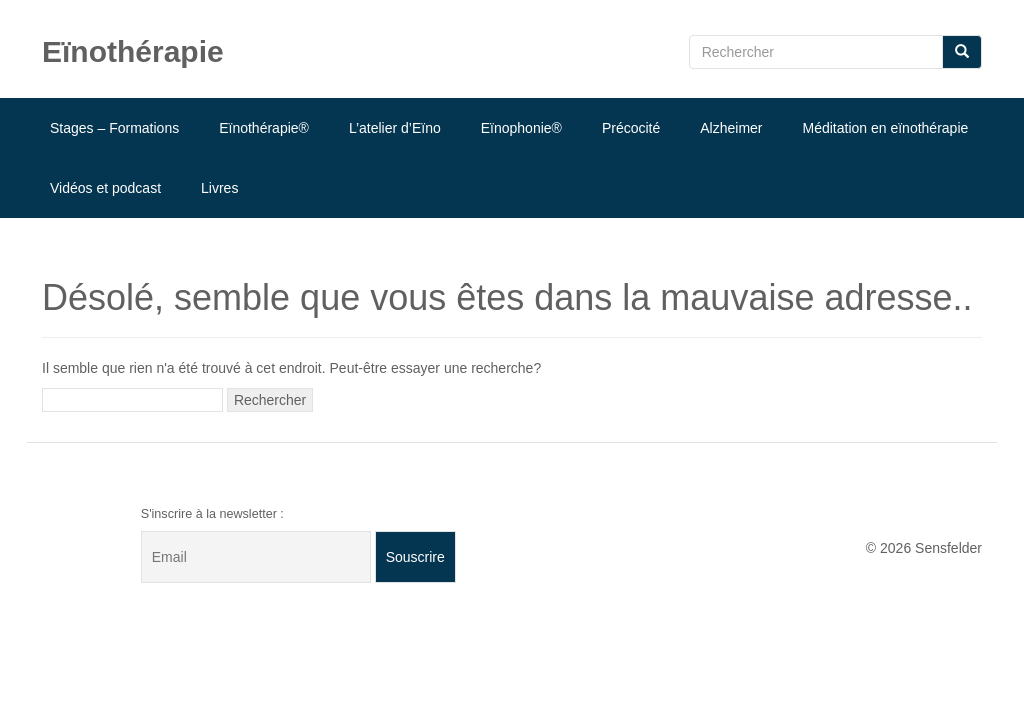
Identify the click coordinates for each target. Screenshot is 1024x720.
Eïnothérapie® (264, 128)
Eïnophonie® (521, 128)
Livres (219, 188)
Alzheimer (731, 128)
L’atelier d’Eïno (395, 128)
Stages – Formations (114, 128)
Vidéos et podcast (105, 188)
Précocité (631, 128)
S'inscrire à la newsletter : (212, 514)
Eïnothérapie (133, 51)
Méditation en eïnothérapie (886, 128)
